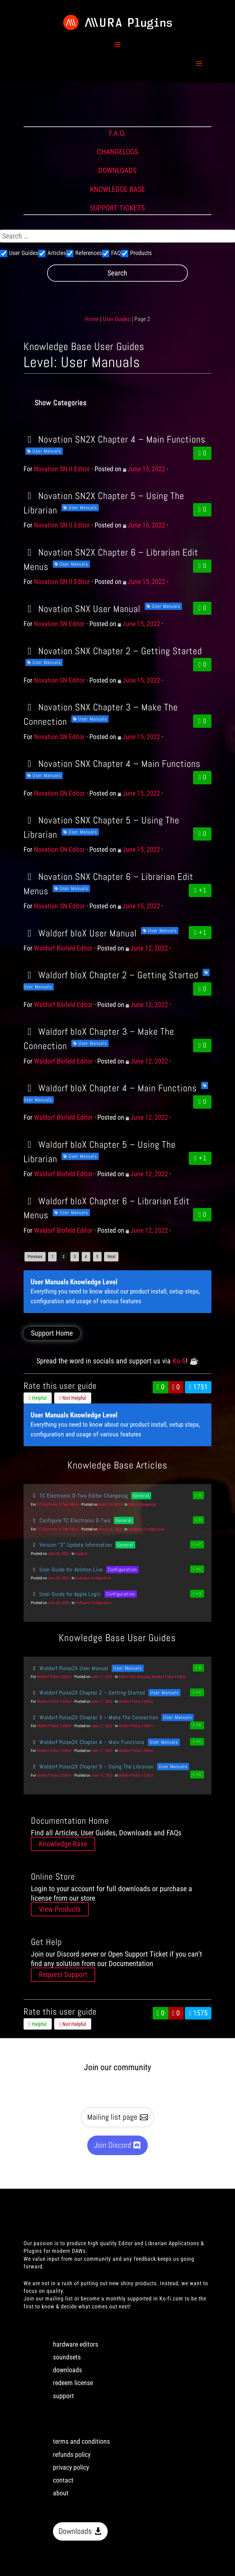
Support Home (52, 1333)
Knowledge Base (63, 1844)
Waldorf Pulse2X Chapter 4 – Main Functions (87, 1742)
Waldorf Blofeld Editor (63, 948)
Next (111, 1256)
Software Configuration (93, 1578)
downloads (67, 2370)
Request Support (63, 1974)
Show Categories (61, 402)
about (61, 2493)
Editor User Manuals (134, 1676)
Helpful (38, 1398)
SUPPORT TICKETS (117, 208)
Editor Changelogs (142, 1504)
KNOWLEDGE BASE (117, 189)
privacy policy (71, 2467)
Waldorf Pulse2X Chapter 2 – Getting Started (88, 1692)
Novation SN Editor (59, 624)
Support (81, 1553)
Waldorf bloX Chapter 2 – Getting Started (111, 975)
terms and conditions (81, 2441)
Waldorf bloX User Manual (80, 933)
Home (92, 319)
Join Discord (112, 2145)
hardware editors (75, 2344)
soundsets (67, 2357)
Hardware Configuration (146, 1529)
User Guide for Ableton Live (67, 1569)
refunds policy (72, 2454)
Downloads (75, 2531)
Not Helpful (72, 1398)
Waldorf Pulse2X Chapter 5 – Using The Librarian (92, 1766)
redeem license (73, 2383)
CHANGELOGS (117, 152)
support (63, 2396)
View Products (60, 1909)
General (141, 1495)
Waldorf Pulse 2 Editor (54, 1676)
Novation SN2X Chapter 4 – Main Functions (114, 439)
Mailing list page (112, 2117)
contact (63, 2480)
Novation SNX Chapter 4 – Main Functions (112, 763)
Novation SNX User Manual (82, 609)
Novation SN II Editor (62, 469)
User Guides (116, 319)
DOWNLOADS (117, 170)
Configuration (122, 1569)
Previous (35, 1256)
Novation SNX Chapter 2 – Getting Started (113, 651)
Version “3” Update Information (71, 1544)
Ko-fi (179, 1361)
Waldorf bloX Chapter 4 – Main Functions (110, 1088)
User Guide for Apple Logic (66, 1593)
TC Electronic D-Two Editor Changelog (79, 1495)
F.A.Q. (117, 133)
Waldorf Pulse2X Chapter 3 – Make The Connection (94, 1717)
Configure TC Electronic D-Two (70, 1520)
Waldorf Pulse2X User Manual (69, 1668)
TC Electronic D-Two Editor (58, 1504)
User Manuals (46, 451)
